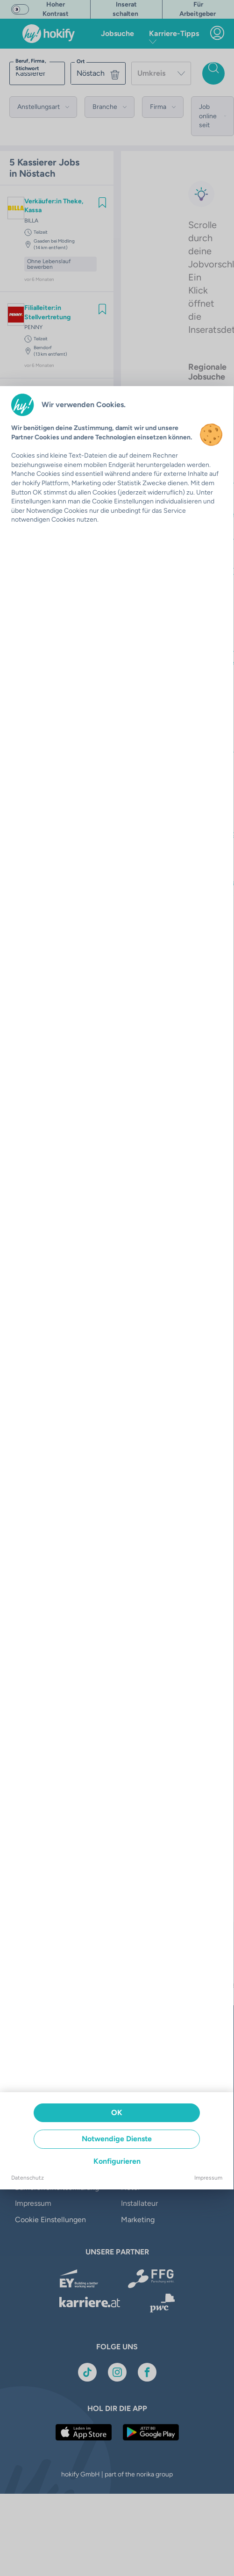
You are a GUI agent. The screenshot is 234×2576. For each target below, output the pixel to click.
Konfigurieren (117, 2161)
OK (116, 2112)
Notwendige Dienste (117, 2138)
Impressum (208, 2177)
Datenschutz (27, 2177)
